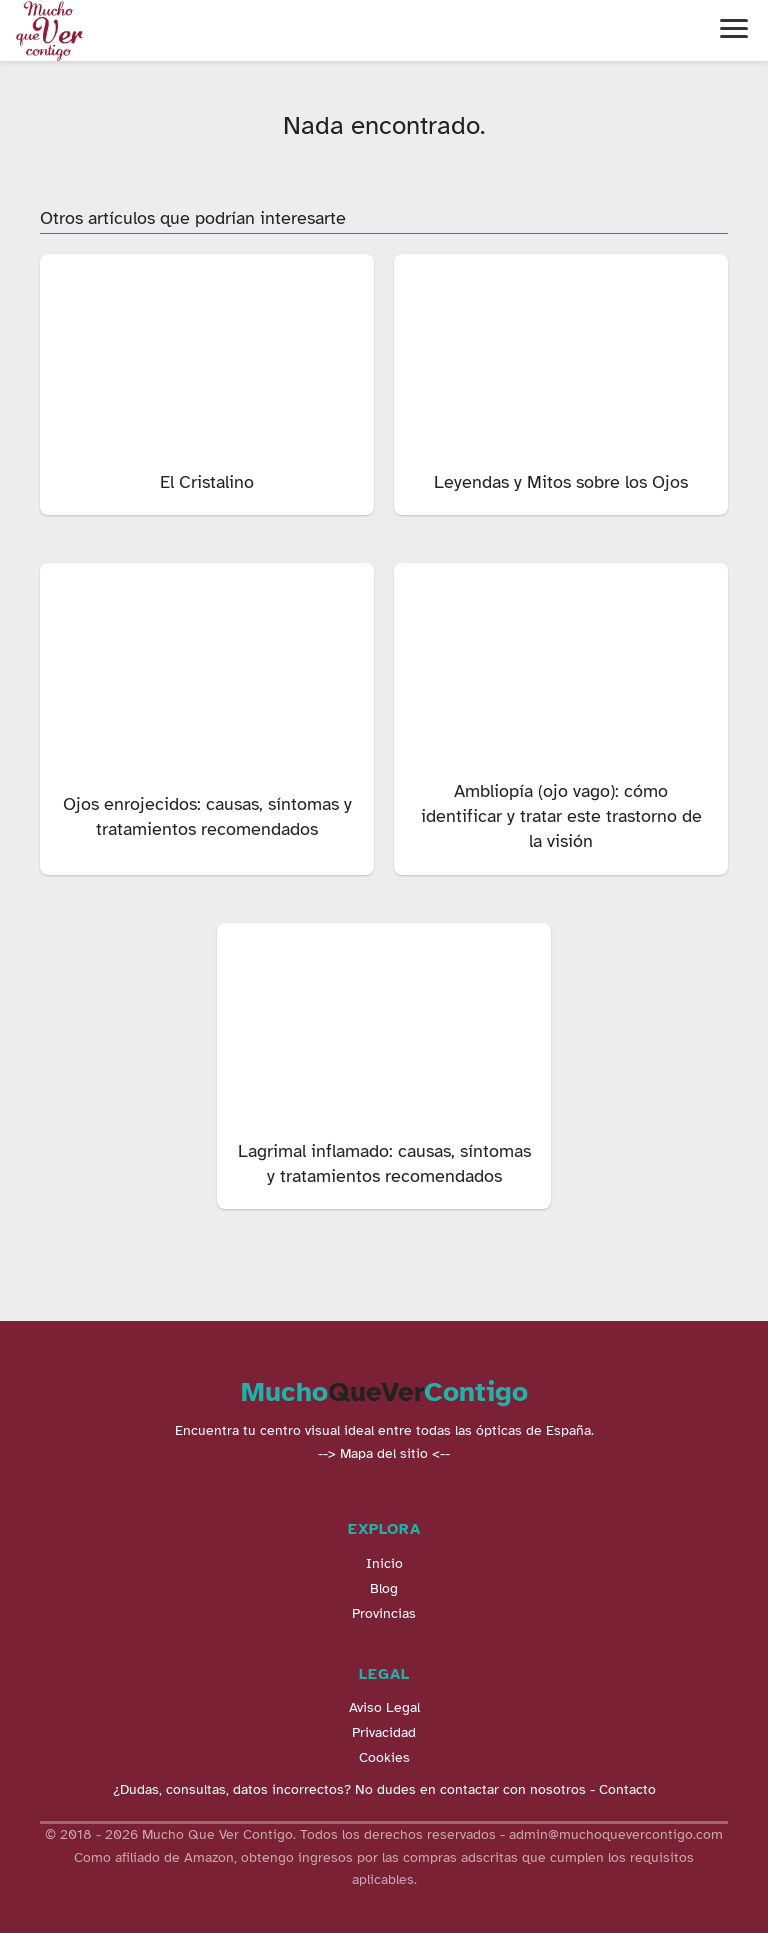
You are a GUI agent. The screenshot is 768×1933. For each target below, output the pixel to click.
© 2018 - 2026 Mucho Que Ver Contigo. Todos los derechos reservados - (277, 1834)
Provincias (384, 1613)
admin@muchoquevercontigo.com (616, 1834)
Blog (384, 1588)
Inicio (384, 1563)
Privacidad (384, 1732)
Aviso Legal (384, 1707)
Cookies (384, 1757)
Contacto (627, 1789)
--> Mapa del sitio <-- (384, 1453)
